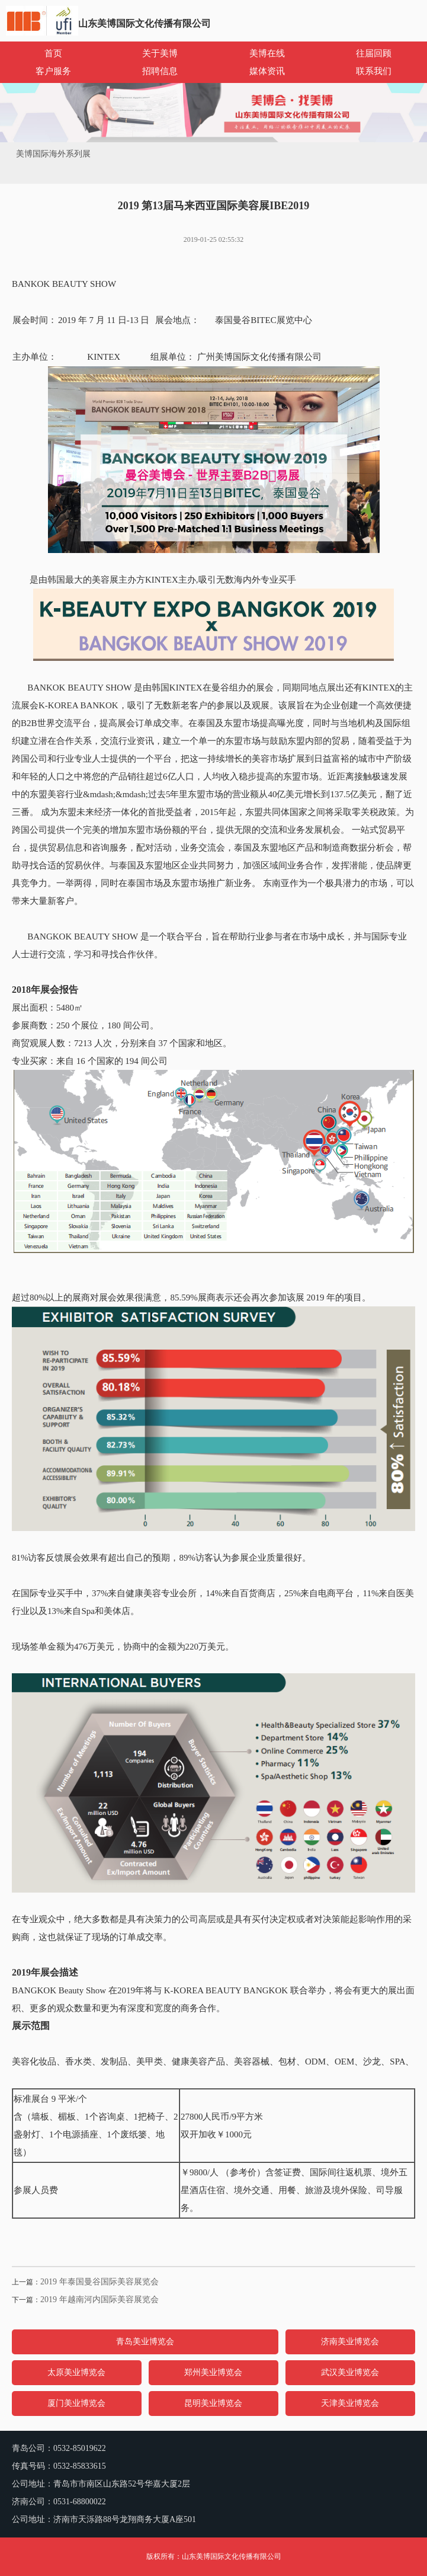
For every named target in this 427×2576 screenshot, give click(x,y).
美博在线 (267, 53)
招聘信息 (160, 71)
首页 (53, 53)
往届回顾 (373, 53)
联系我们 (373, 71)
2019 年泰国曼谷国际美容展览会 (99, 2281)
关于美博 (160, 53)
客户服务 (53, 71)
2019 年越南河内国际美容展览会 (99, 2299)
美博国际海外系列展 (53, 153)
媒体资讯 (267, 71)
